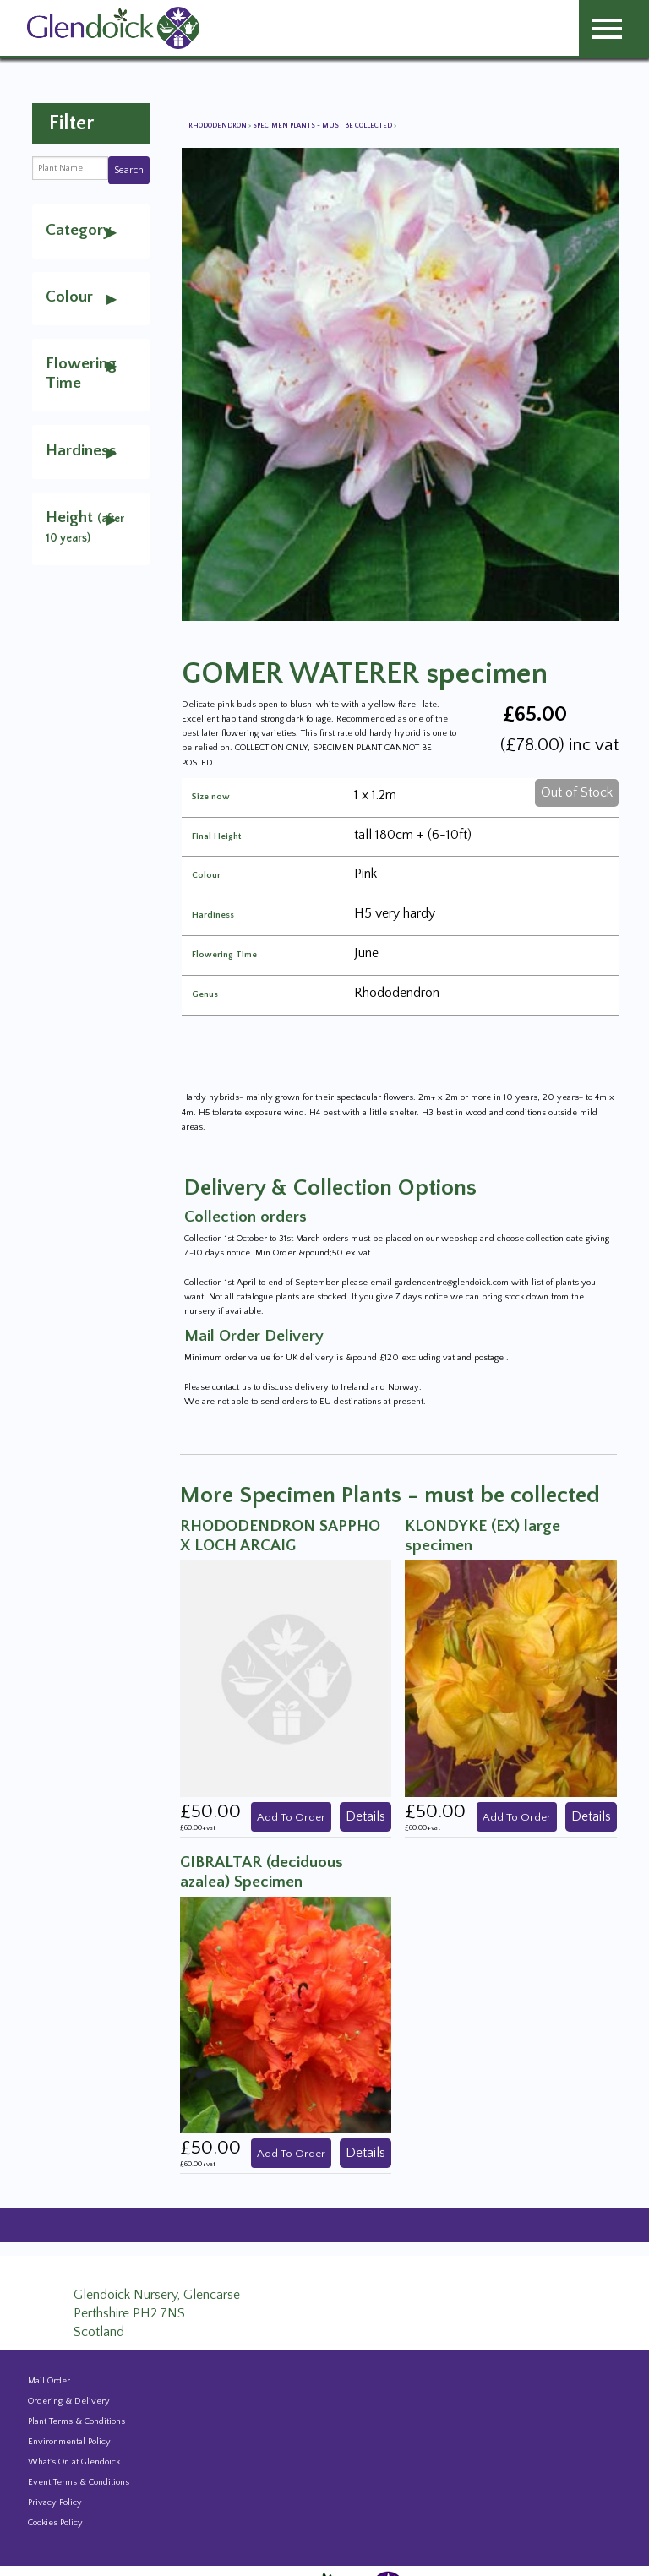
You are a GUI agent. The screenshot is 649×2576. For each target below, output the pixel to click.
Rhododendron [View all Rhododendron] (218, 125)
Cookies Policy (55, 2523)
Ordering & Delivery (69, 2401)
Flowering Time (224, 955)
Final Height (216, 836)
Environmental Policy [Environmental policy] (69, 2442)
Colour (206, 875)
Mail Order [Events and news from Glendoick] (49, 2381)
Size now (211, 797)
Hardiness (213, 915)
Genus (205, 994)
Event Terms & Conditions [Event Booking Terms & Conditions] (78, 2482)
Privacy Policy (55, 2502)
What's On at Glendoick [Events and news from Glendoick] (74, 2462)
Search (129, 170)
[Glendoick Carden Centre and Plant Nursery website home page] (113, 27)
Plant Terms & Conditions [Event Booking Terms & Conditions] (76, 2421)
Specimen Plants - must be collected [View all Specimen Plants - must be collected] (323, 125)
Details (365, 1816)
